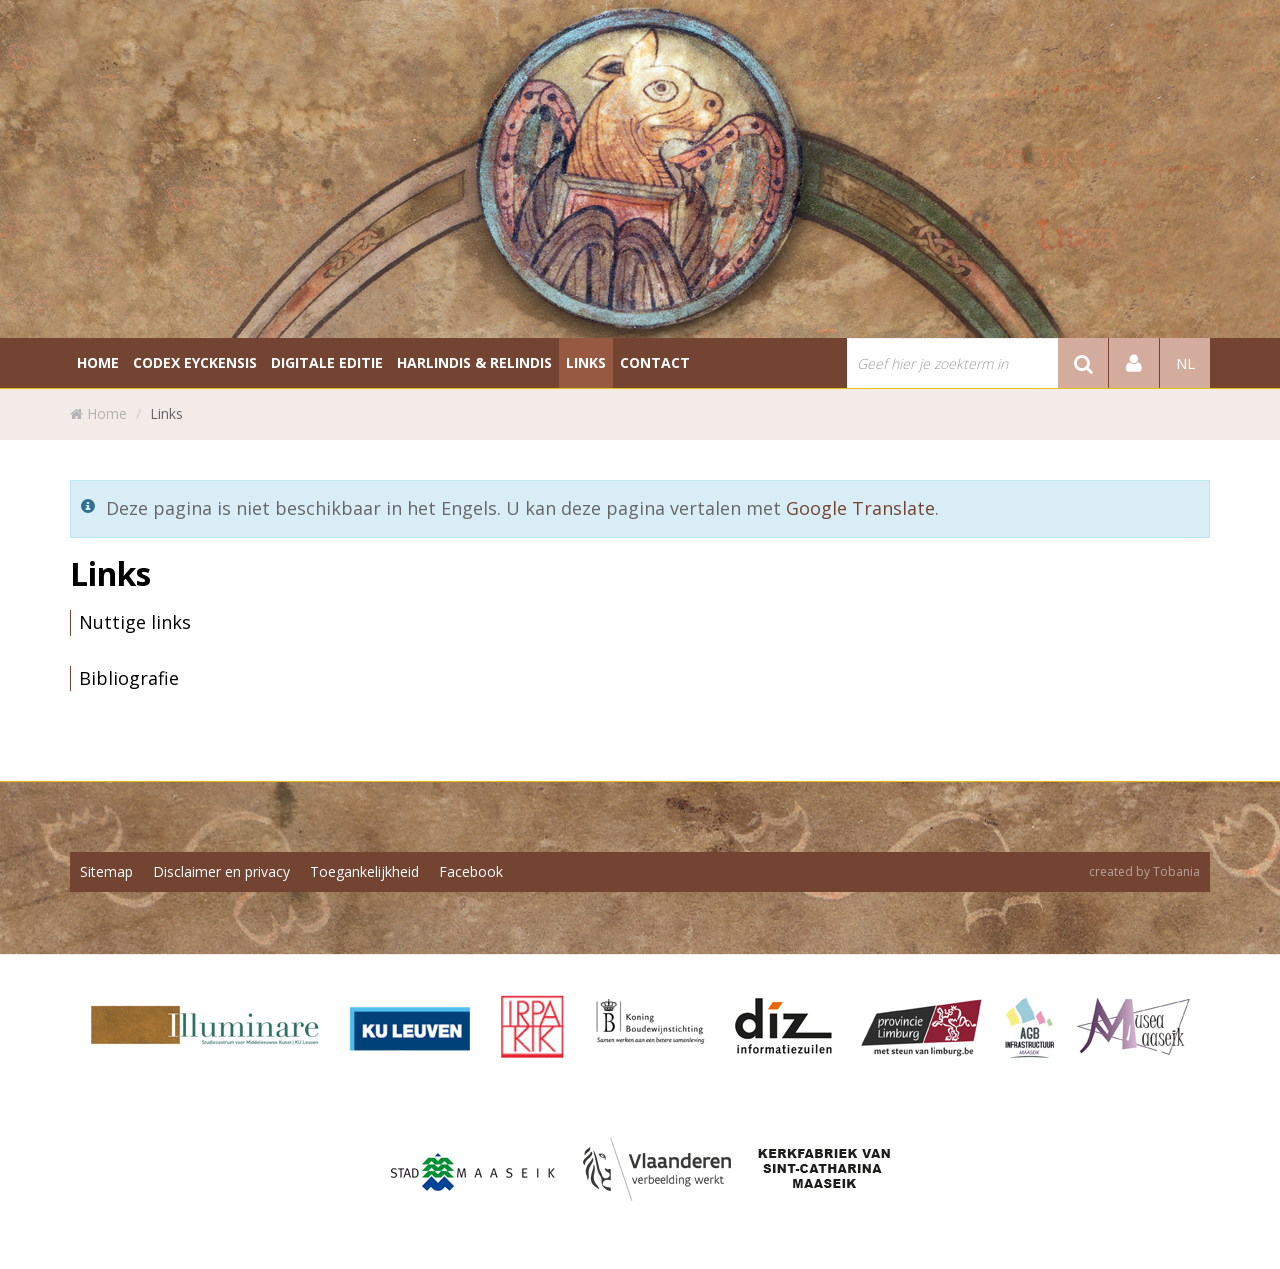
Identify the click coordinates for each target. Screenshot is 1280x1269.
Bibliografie (129, 678)
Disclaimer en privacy (221, 871)
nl (1185, 363)
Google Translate (860, 508)
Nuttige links (135, 622)
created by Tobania (1144, 871)
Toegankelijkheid (364, 871)
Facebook (471, 871)
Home (107, 413)
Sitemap (106, 871)
